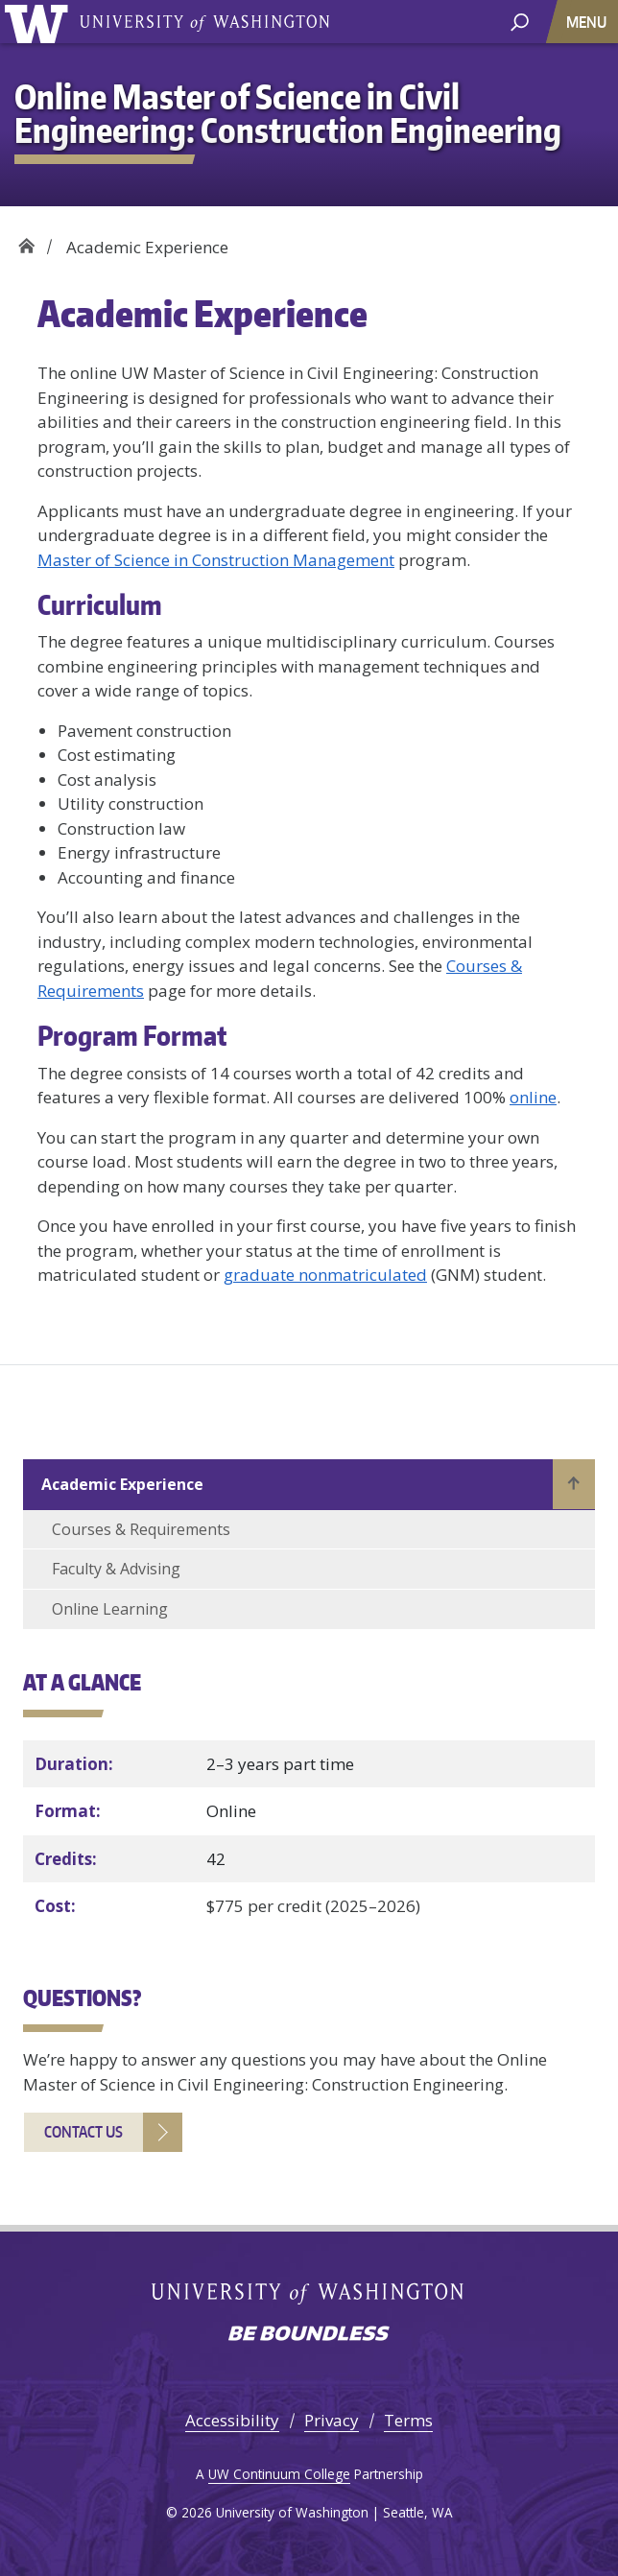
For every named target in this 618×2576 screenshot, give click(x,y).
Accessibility (232, 2420)
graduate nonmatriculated (325, 1275)
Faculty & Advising (116, 1568)
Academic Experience (122, 1484)
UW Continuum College (279, 2474)
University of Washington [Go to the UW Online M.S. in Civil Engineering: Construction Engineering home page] (40, 21)
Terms (408, 2420)
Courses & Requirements (141, 1529)
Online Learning (110, 1608)
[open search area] (519, 20)
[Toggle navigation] (588, 21)
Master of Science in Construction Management (215, 560)
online (533, 1097)
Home (26, 240)
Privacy (331, 2420)
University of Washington (204, 21)
